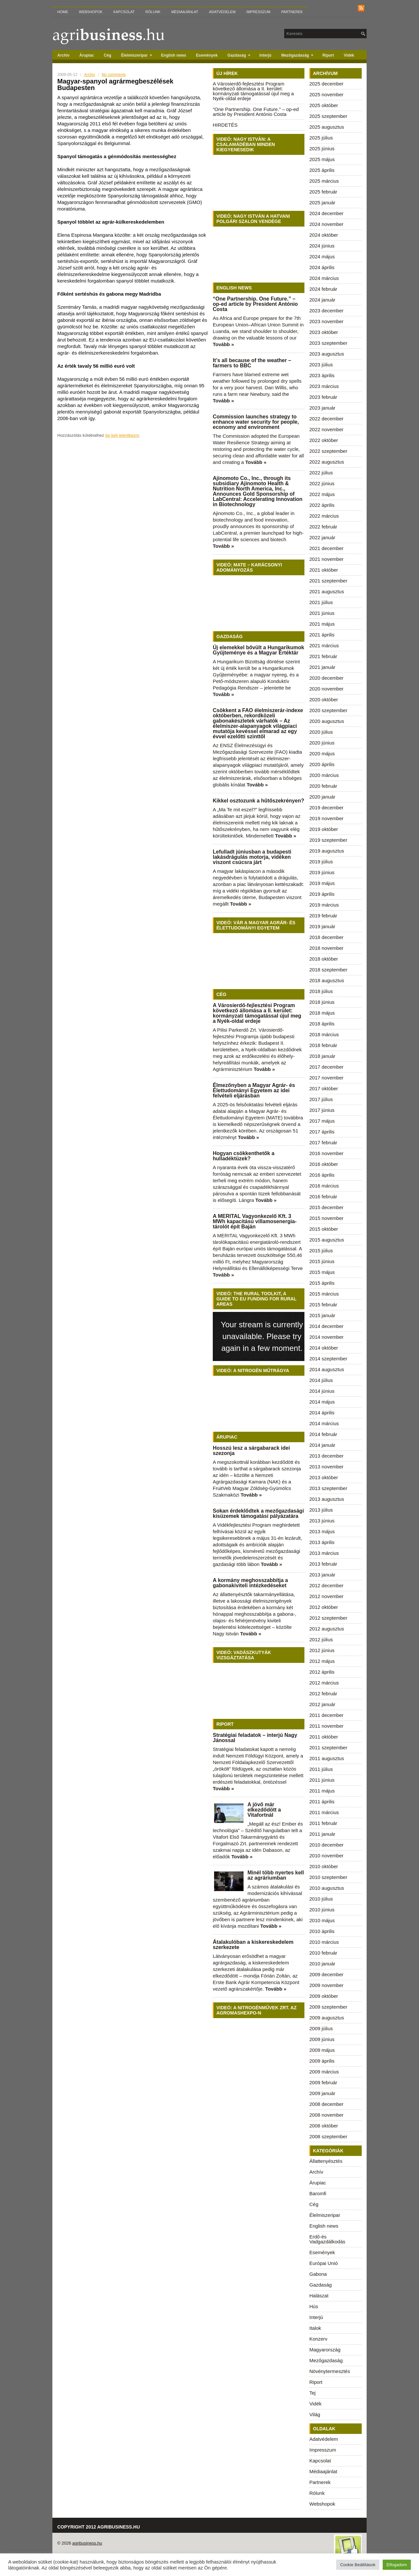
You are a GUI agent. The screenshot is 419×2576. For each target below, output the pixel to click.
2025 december (326, 83)
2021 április (322, 634)
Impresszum (258, 12)
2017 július (321, 1099)
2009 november (326, 1985)
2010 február (323, 1953)
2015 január (322, 1315)
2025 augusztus (326, 127)
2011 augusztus (326, 1758)
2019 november (326, 818)
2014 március (324, 1423)
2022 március (324, 516)
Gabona (318, 2274)
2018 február (323, 1045)
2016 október (323, 1164)
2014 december (326, 1326)
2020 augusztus (326, 721)
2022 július (321, 472)
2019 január (322, 926)
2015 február (323, 1304)
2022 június (322, 483)
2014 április (322, 1412)
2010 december (326, 1845)
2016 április (322, 1175)
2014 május (322, 1402)
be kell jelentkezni (122, 435)
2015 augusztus (326, 1239)
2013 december (326, 1456)
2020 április (322, 764)
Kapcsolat (124, 12)
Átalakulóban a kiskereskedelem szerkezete (253, 1944)
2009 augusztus (326, 2017)
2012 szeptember (328, 1618)
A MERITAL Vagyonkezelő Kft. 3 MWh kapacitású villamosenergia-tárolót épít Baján (255, 1221)
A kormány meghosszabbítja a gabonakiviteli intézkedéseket (250, 1582)
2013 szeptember (328, 1488)
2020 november (326, 688)
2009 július (321, 2028)
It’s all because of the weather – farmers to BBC (252, 363)
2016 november (326, 1153)
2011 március (324, 1812)
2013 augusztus (326, 1499)
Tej (312, 2393)
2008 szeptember (328, 2136)
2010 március (324, 1942)
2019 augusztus (326, 851)
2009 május (322, 2050)
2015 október (323, 1229)
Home (62, 12)
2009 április (322, 2061)
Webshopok (90, 12)
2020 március (324, 775)
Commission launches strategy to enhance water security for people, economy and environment (256, 422)
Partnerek (292, 12)
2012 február (323, 1693)
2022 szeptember (328, 451)
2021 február (323, 656)
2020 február (323, 786)
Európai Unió (323, 2263)
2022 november (326, 429)
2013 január (322, 1574)
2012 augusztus (326, 1628)
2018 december (326, 937)
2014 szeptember (328, 1358)
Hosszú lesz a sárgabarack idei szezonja (251, 1450)
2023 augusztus (326, 354)
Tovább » (223, 344)
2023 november (326, 321)
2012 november (326, 1596)
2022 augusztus (326, 462)
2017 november (326, 1077)
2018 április (322, 1023)
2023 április (322, 375)
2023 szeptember (328, 343)
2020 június (322, 742)
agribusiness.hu (87, 2543)
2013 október (323, 1477)
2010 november (326, 1855)
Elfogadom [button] (397, 2564)
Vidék (349, 55)
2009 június (322, 2039)
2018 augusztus (326, 980)
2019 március (324, 905)
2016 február (323, 1196)
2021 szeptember (328, 580)
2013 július (321, 1510)
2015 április (322, 1283)
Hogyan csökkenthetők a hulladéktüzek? (244, 1155)
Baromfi (317, 2193)
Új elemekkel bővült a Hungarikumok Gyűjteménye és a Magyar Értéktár (258, 650)
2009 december (326, 1974)
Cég (107, 55)
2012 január (322, 1704)
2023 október (323, 332)
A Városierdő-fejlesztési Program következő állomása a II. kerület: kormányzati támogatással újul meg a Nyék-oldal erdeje (253, 91)
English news (173, 55)
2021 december (326, 548)
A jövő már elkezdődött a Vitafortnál (264, 1810)
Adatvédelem (222, 12)
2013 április (322, 1542)
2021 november (326, 559)
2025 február (323, 191)
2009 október (323, 1996)
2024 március (324, 278)
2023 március (324, 386)
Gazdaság (241, 54)
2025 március (324, 181)
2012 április (322, 1672)
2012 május (322, 1661)
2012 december (326, 1585)
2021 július (321, 602)
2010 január (322, 1963)
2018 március (324, 1034)
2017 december (326, 1067)
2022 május (322, 494)
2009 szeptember (328, 2007)
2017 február (323, 1142)
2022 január (322, 537)
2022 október (323, 440)
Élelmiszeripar (138, 54)
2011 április (322, 1801)
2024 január (322, 300)
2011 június (322, 1780)
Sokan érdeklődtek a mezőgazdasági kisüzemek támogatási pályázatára (258, 1513)
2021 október (323, 570)
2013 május (322, 1531)
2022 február (323, 526)
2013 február (323, 1564)
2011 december (326, 1715)
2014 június (322, 1391)
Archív (63, 55)
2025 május (322, 159)
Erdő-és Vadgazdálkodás (327, 2239)
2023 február (323, 397)
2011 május (322, 1791)
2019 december (326, 807)
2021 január (322, 667)
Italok (315, 2328)
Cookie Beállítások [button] (357, 2564)
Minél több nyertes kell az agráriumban (275, 1875)
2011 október (323, 1736)
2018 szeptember (328, 969)
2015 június (322, 1261)
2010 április (322, 1931)
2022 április (322, 505)
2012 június (322, 1650)
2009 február (323, 2082)
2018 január (322, 1056)
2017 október (323, 1088)
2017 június (322, 1110)
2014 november (326, 1337)
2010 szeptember (328, 1877)
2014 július (321, 1380)
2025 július (321, 137)
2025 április (322, 170)
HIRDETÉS (225, 125)
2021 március (324, 645)
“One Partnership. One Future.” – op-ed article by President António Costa (256, 111)
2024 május (322, 256)
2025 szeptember (328, 116)
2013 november (326, 1466)
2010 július (321, 1899)
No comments (113, 74)
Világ (314, 2414)
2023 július (321, 364)
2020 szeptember (328, 710)
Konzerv (318, 2339)
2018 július (321, 991)
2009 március (324, 2071)
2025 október (323, 105)
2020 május (322, 753)
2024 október (323, 235)
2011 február (323, 1823)
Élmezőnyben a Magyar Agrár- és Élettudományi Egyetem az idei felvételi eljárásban (254, 1090)
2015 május (322, 1272)
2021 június (322, 613)
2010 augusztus (326, 1888)
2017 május (322, 1121)
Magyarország (324, 2349)
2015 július (321, 1250)
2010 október (323, 1866)
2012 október (323, 1607)
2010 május (322, 1920)
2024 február (323, 289)
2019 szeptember (328, 840)
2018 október (323, 959)
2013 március (324, 1553)
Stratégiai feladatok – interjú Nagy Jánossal (255, 1737)
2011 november (326, 1726)
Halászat (318, 2295)
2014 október (323, 1348)
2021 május (322, 624)
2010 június (322, 1909)
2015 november (326, 1218)
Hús (313, 2306)
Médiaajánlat (184, 12)
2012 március (324, 1682)
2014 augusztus (326, 1369)
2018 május (322, 1013)
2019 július (321, 861)
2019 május (322, 883)
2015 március (324, 1294)
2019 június (322, 872)
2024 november (326, 224)
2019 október (323, 829)
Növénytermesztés (329, 2371)
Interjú (266, 55)
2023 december (326, 310)
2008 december (326, 2104)
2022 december (326, 418)
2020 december (326, 678)
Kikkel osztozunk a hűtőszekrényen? (258, 800)
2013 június (322, 1520)
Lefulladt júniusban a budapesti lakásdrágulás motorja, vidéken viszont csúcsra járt (252, 857)
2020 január (322, 797)
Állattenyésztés (325, 2161)
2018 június (322, 1002)
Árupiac (86, 55)
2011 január (322, 1834)
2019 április (322, 894)
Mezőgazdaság (299, 54)
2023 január (322, 408)
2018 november (326, 948)
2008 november (326, 2115)
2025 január (322, 202)
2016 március (324, 1185)
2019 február (323, 915)
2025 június (322, 148)
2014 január (322, 1445)
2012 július (321, 1639)
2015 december (326, 1207)
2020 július (321, 732)
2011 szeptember (328, 1747)
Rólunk (152, 12)
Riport (328, 55)
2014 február (323, 1434)
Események (207, 55)
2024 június (322, 245)
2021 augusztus (326, 591)
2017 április (322, 1131)
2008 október (323, 2125)
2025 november (326, 94)
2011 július (321, 1769)
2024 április (322, 267)
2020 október (323, 699)
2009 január (322, 2093)
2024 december (326, 213)
